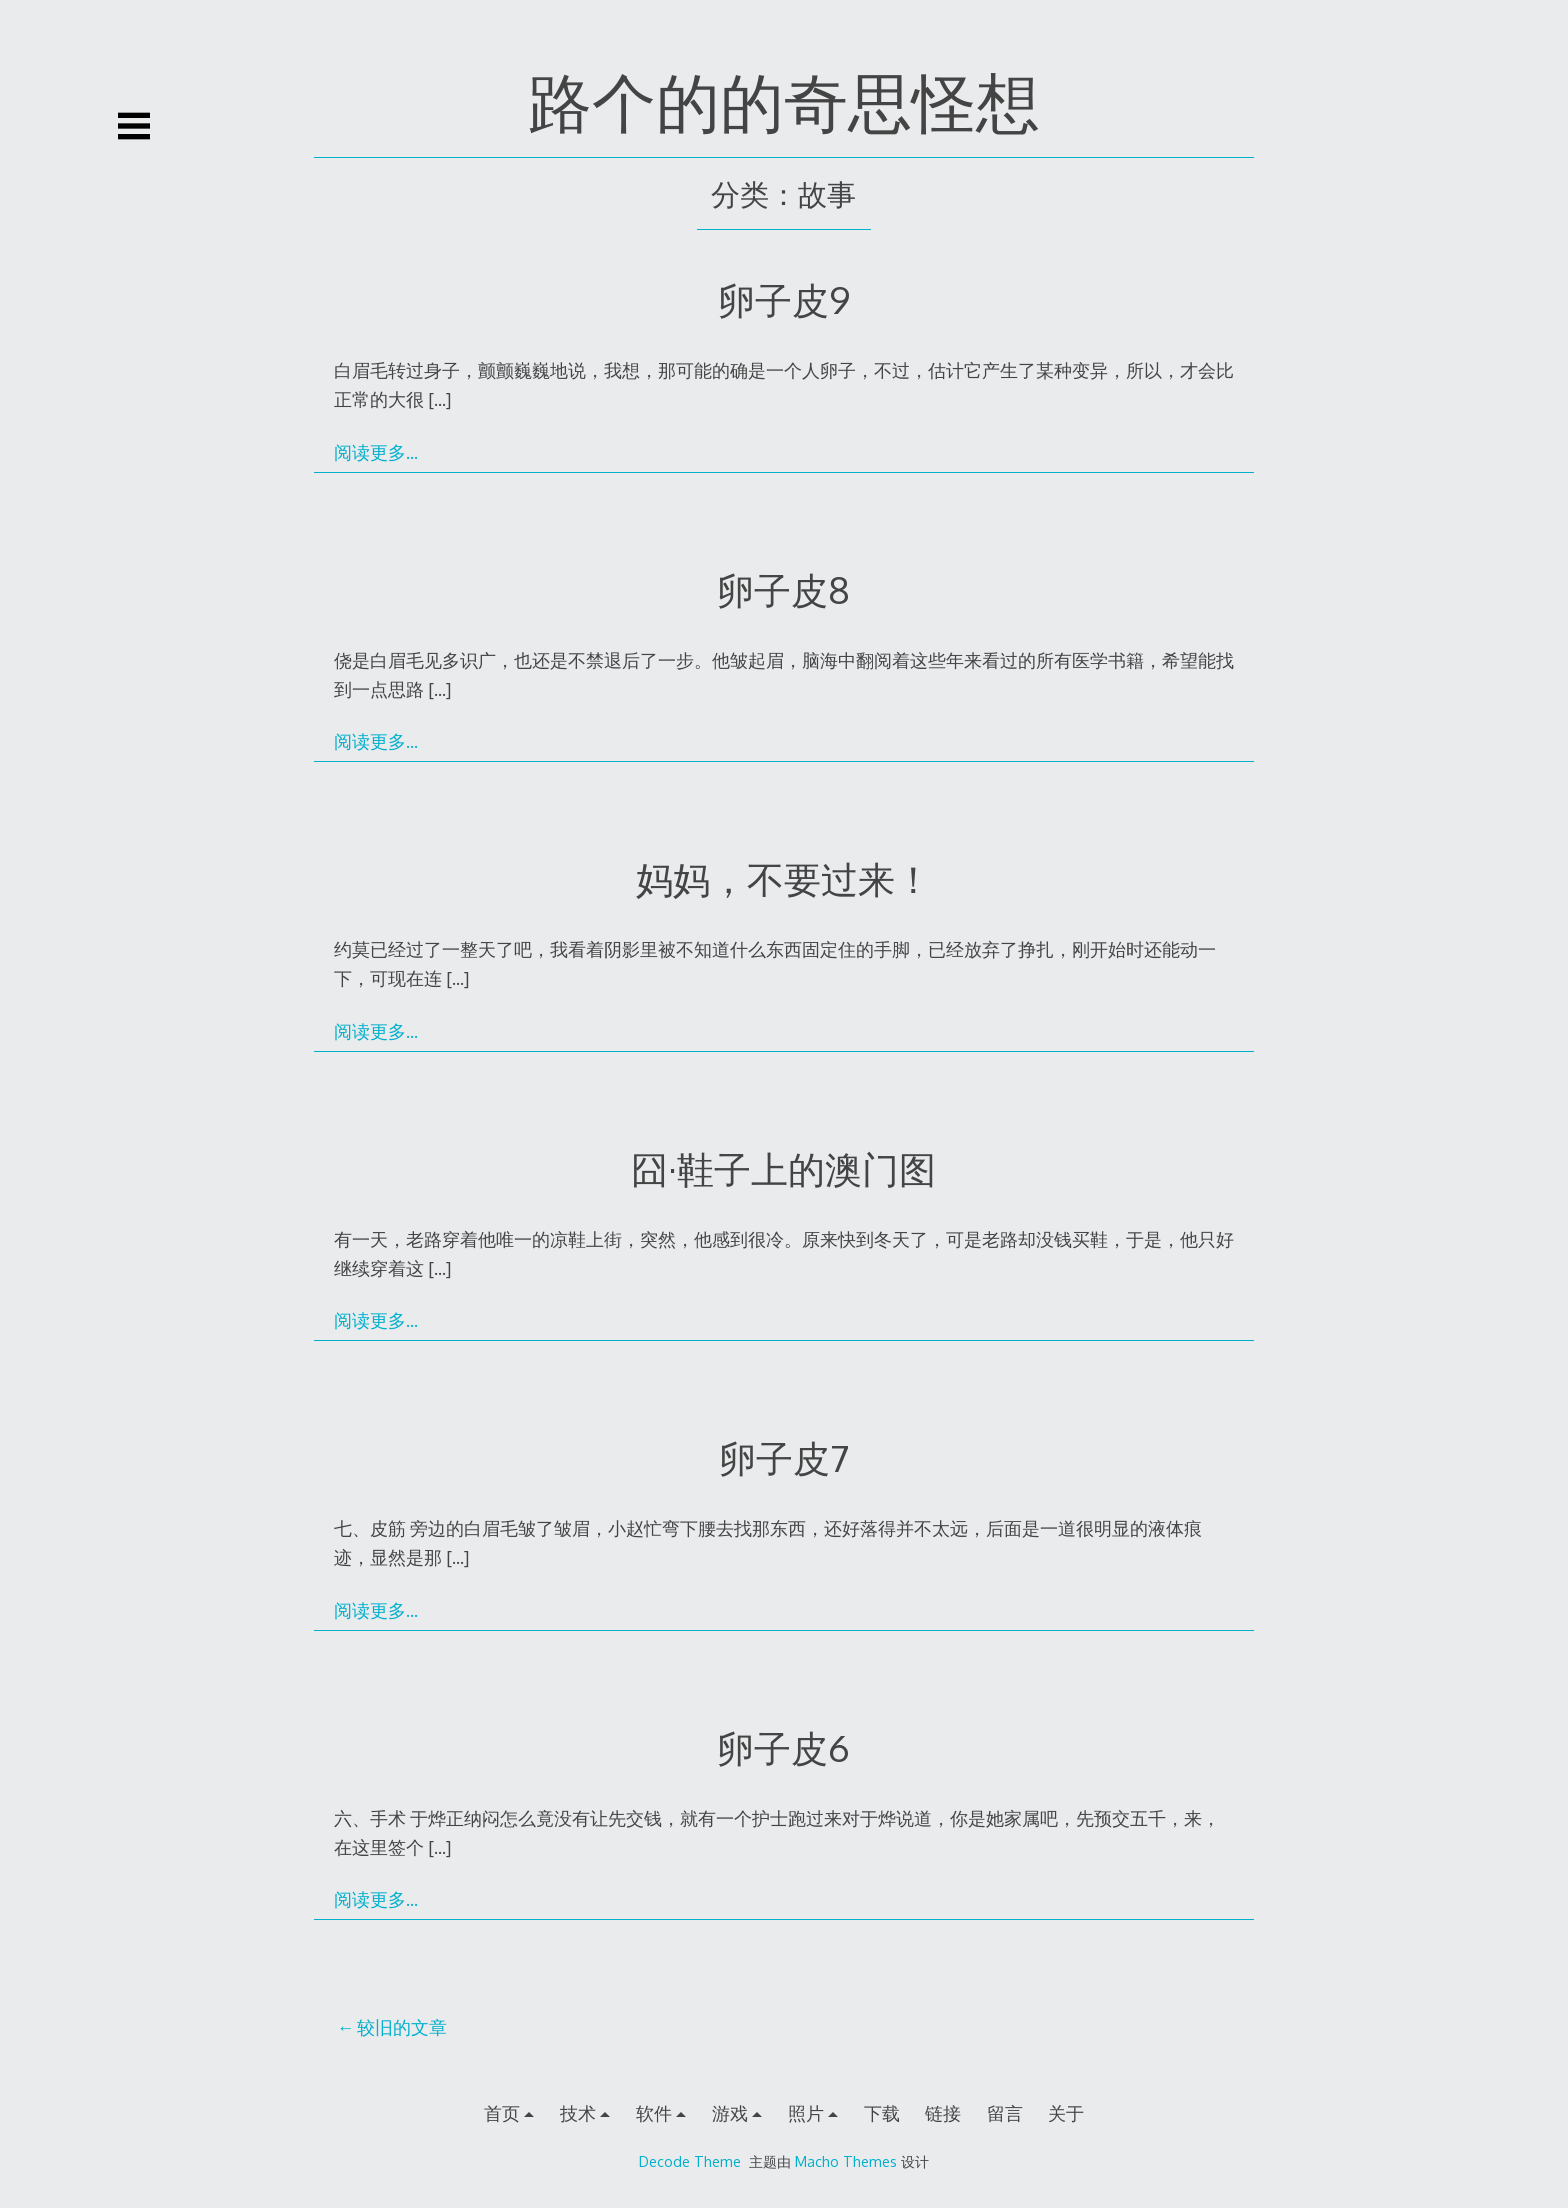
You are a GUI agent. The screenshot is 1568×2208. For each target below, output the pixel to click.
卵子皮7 (784, 1457)
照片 (806, 2113)
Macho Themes (846, 2161)
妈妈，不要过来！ (784, 878)
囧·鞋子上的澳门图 (783, 1168)
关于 (1066, 2113)
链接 (943, 2113)
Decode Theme (690, 2161)
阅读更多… (376, 452)
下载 (882, 2113)
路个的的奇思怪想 (784, 100)
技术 (578, 2113)
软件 (654, 2113)
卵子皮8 (783, 589)
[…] (439, 399)
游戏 (730, 2113)
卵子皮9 (784, 299)
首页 (502, 2113)
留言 (1005, 2113)
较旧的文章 (402, 2027)
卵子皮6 (783, 1747)
